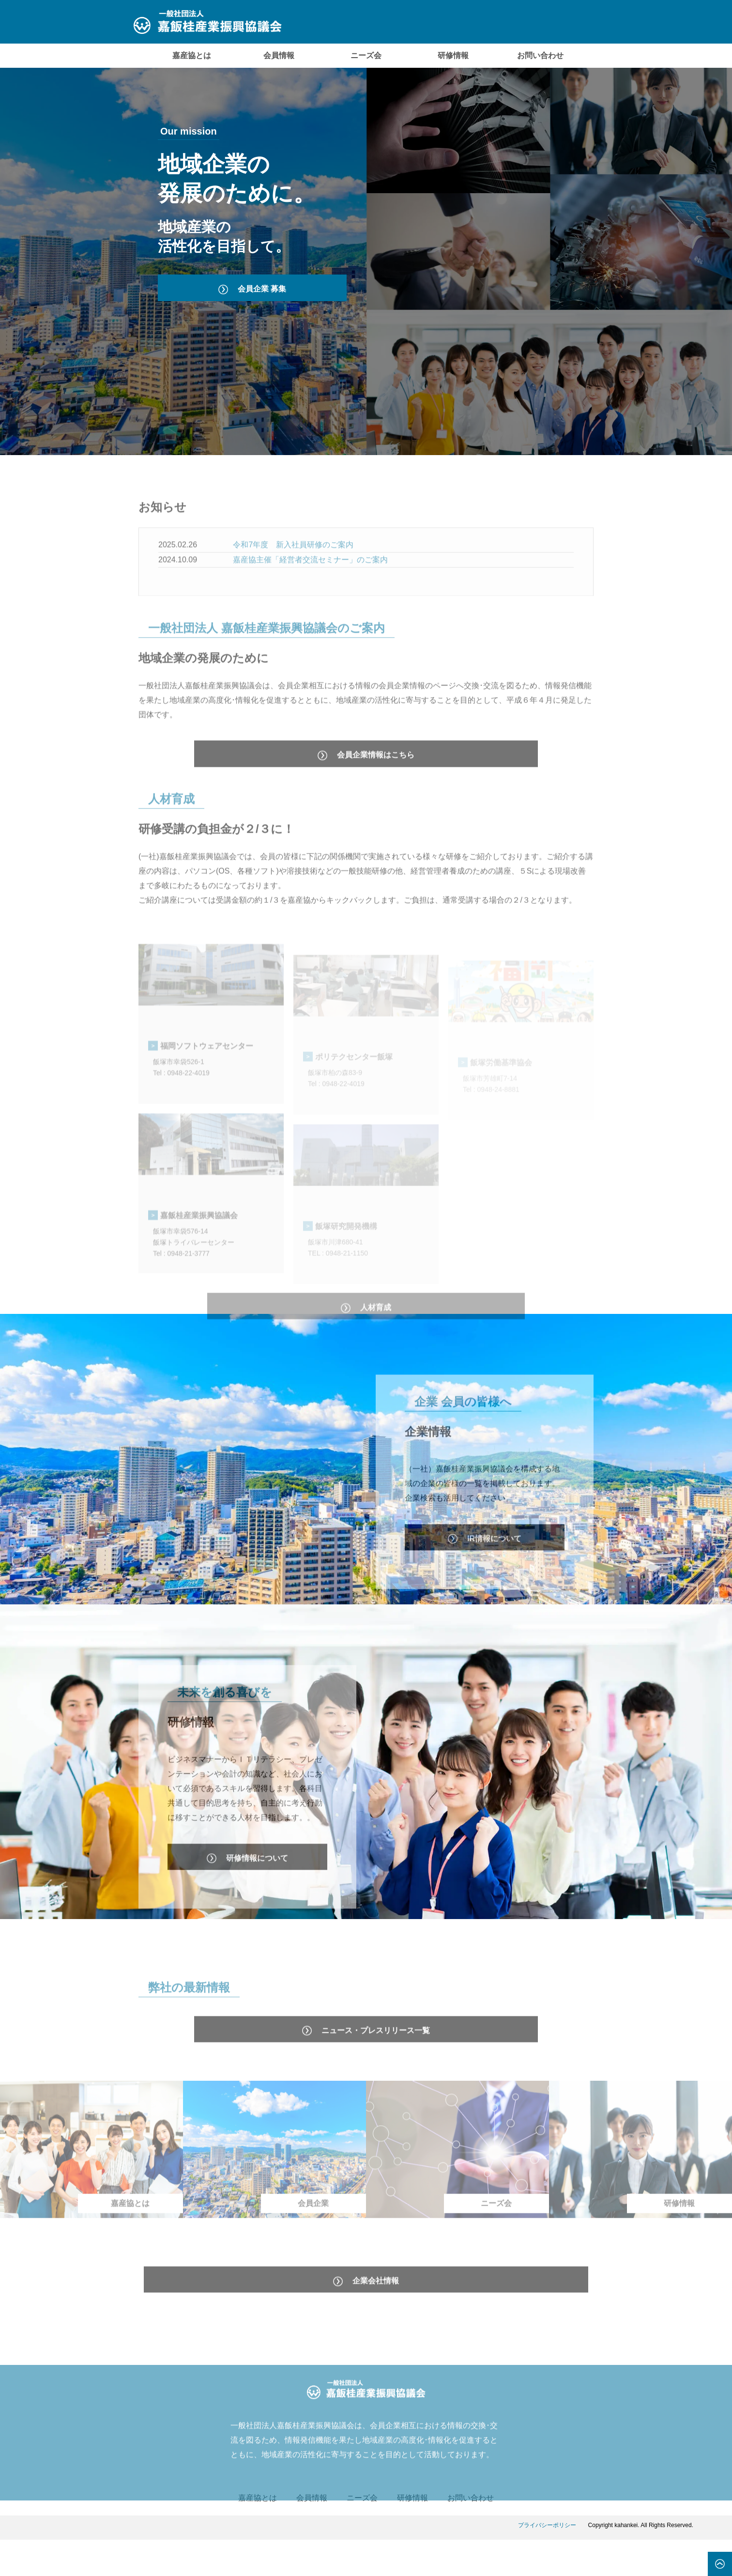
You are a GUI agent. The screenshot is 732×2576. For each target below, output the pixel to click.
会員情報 (278, 55)
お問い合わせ (540, 55)
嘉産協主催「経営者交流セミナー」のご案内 (310, 583)
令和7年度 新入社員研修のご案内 (293, 568)
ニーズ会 (366, 55)
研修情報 (453, 55)
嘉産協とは (191, 55)
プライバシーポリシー (547, 2561)
